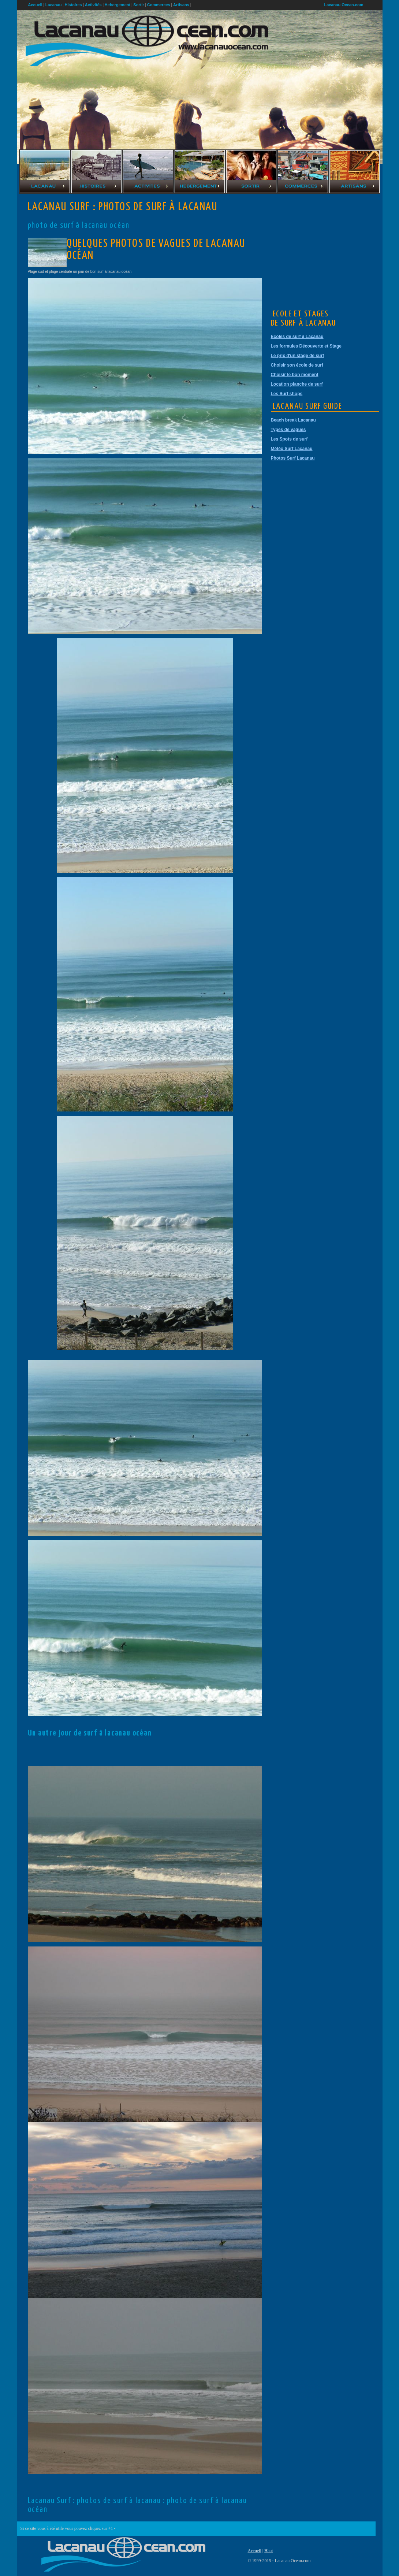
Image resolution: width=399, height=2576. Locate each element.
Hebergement (117, 5)
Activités (93, 5)
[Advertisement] (326, 248)
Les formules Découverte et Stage (306, 346)
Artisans (181, 5)
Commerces (158, 5)
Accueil (254, 2550)
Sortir (138, 5)
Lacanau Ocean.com (343, 5)
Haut (268, 2550)
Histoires (73, 5)
